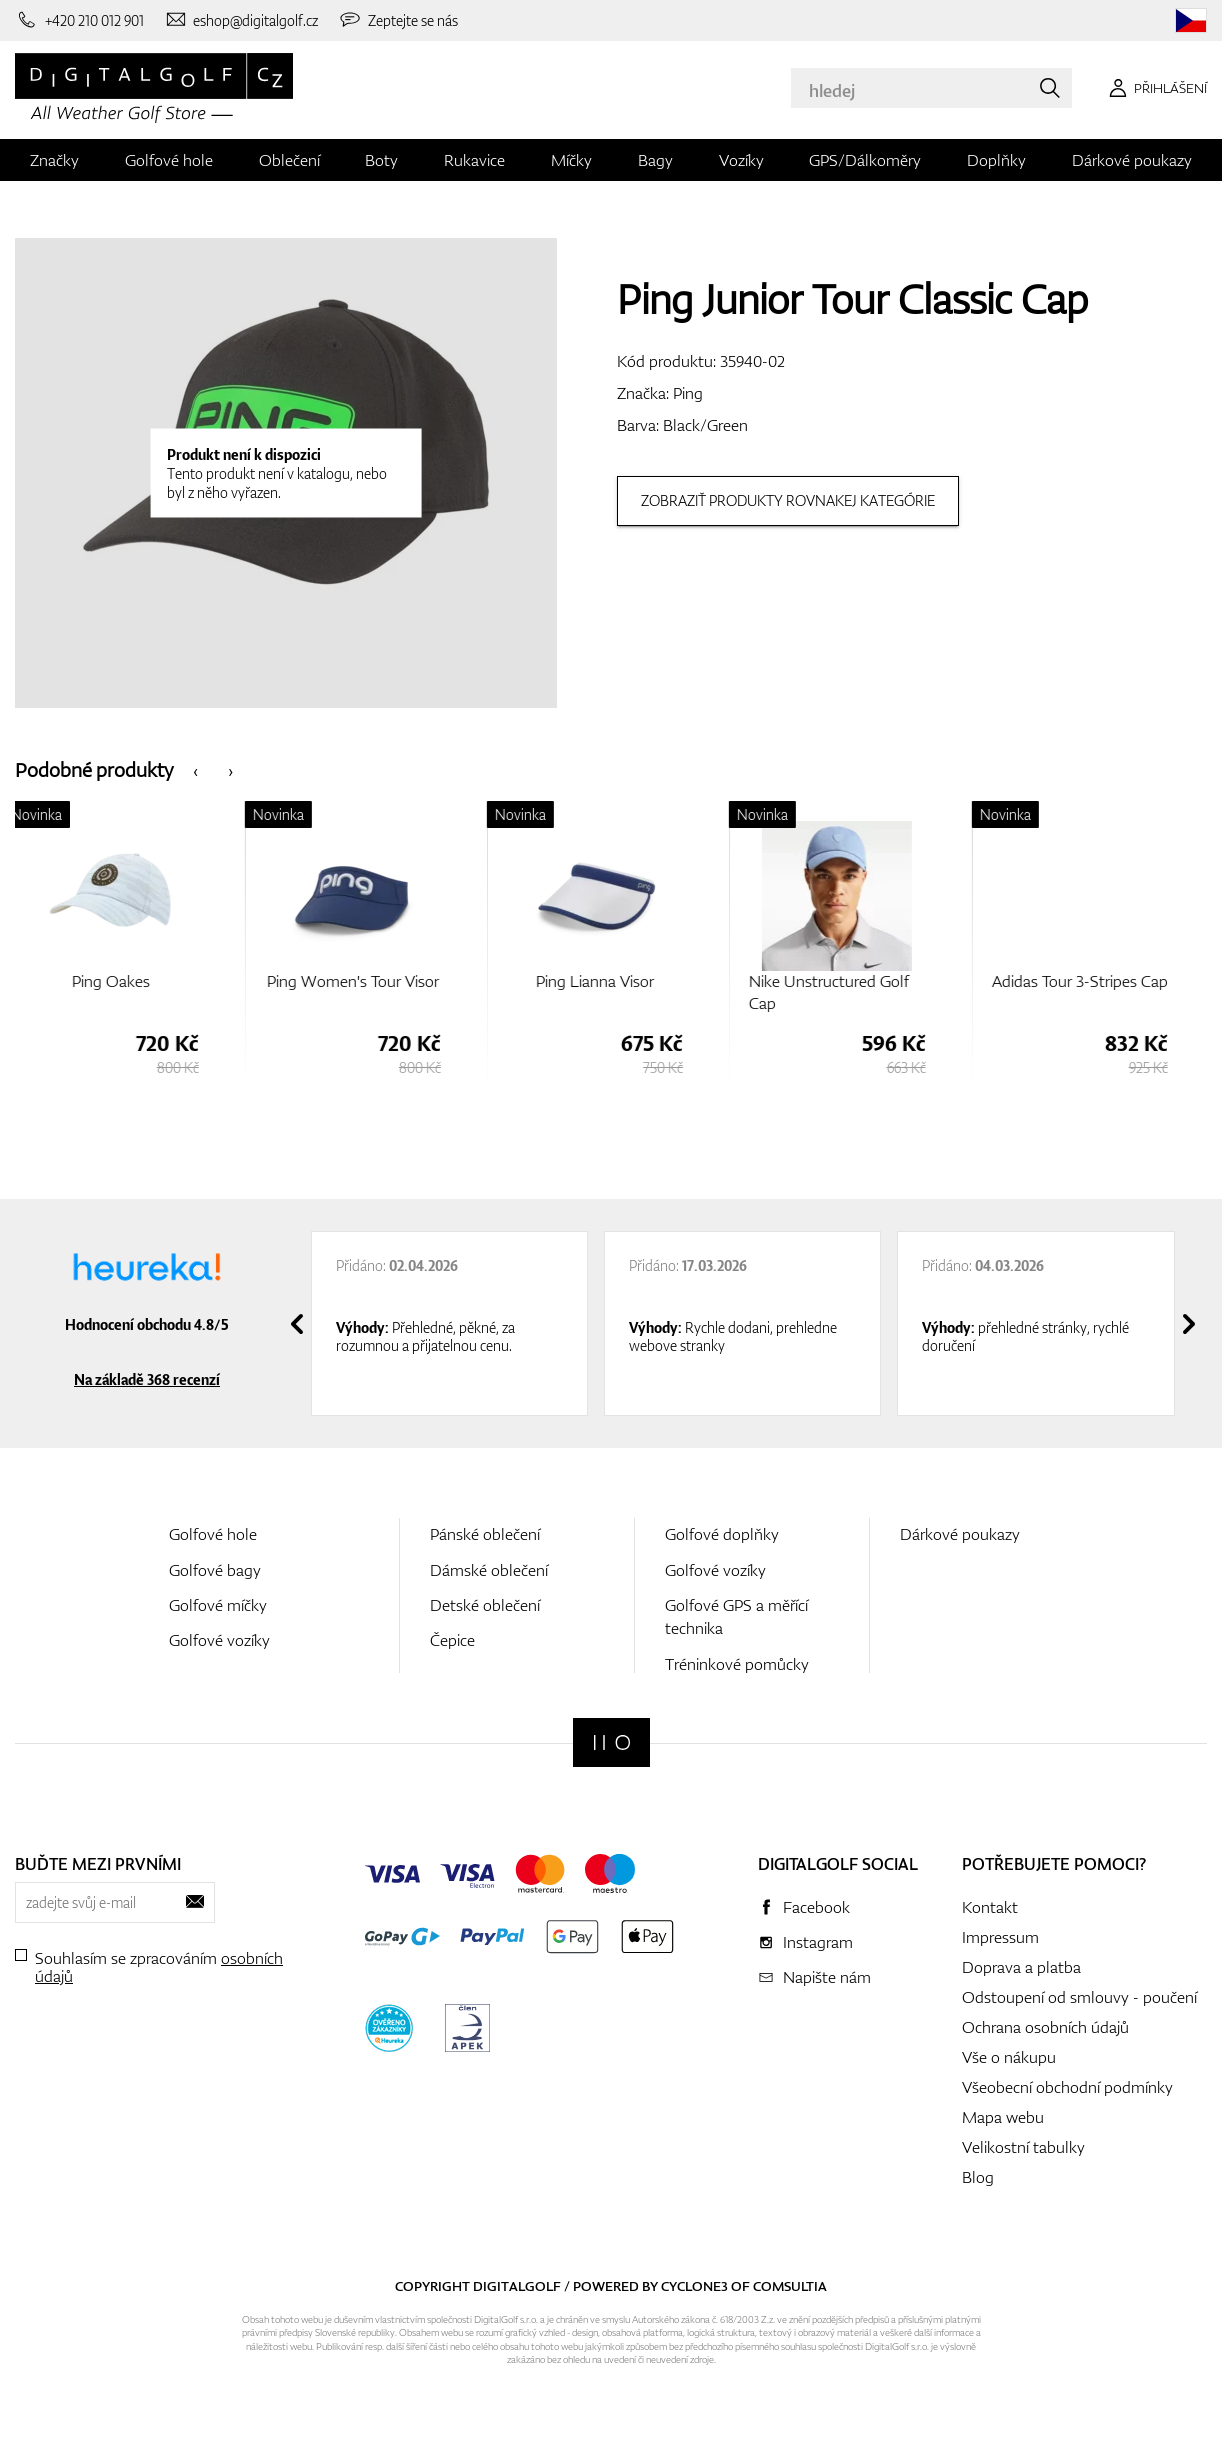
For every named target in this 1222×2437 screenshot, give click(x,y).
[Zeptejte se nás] (398, 20)
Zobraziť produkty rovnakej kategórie (788, 500)
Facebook (816, 1907)
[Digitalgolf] (611, 1742)
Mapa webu (1003, 2117)
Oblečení (289, 160)
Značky (54, 160)
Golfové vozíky (219, 1640)
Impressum (1000, 1937)
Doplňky (996, 160)
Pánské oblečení (485, 1534)
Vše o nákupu (1009, 2057)
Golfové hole (169, 160)
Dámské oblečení (489, 1570)
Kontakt (990, 1907)
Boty (381, 160)
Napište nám (827, 1977)
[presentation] (195, 769)
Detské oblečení (485, 1605)
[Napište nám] (241, 20)
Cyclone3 (694, 2286)
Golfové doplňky (722, 1534)
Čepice (452, 1640)
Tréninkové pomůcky (737, 1664)
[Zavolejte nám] (79, 20)
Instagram (818, 1942)
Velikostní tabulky (1023, 2147)
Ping (688, 393)
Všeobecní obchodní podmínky (1067, 2087)
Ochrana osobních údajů (1045, 2027)
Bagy (655, 160)
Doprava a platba (1021, 1967)
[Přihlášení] (1154, 88)
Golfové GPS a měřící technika (736, 1616)
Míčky (571, 160)
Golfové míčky (218, 1605)
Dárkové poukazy (1132, 160)
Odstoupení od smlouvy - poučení (1079, 1997)
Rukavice (474, 160)
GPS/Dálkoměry (865, 160)
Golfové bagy (215, 1570)
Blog (978, 2177)
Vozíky (741, 160)
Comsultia (790, 2286)
